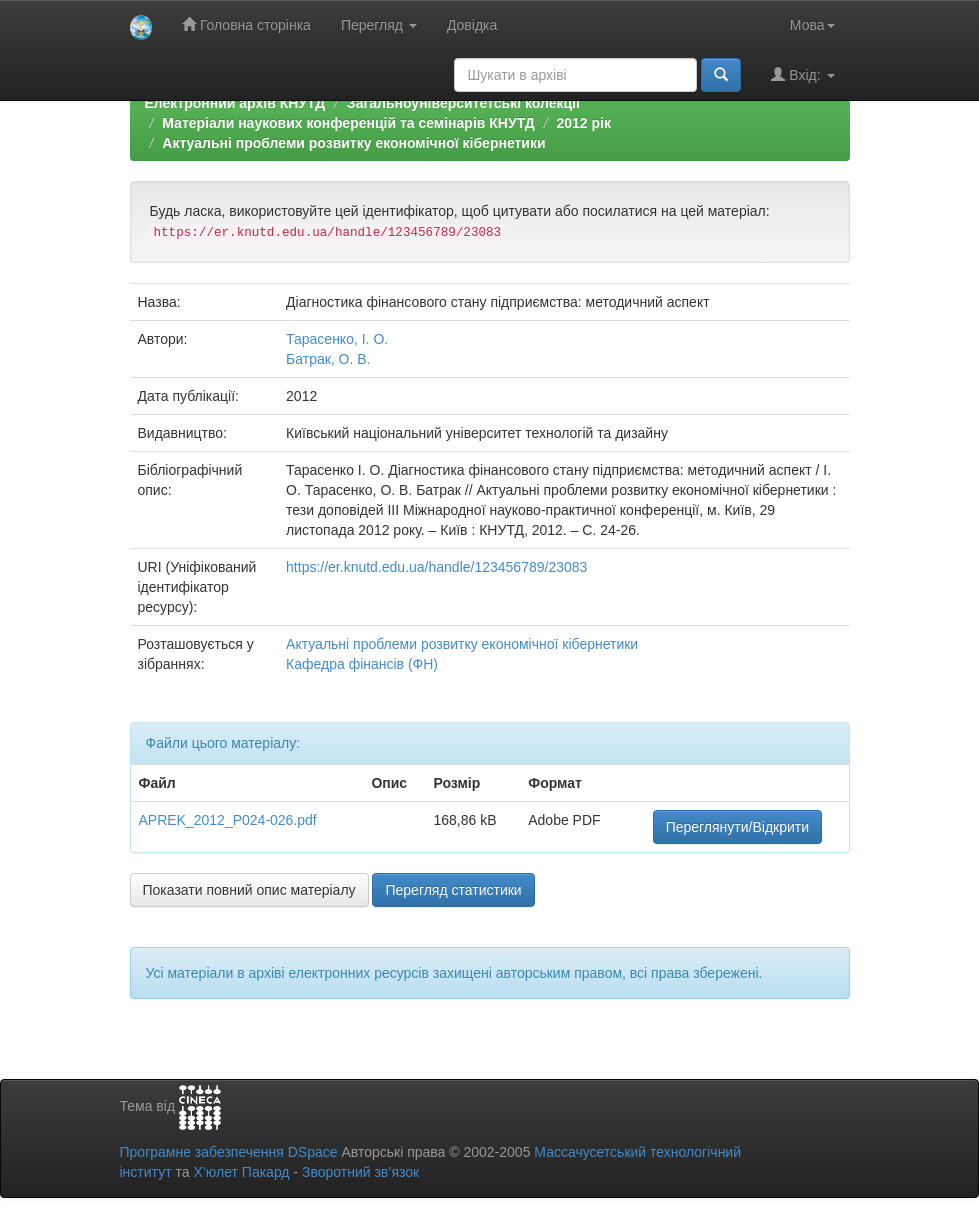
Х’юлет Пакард (241, 1172)
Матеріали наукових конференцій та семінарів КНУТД (348, 123)
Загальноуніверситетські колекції (463, 103)
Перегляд (379, 25)
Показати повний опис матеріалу (249, 890)
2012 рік (583, 123)
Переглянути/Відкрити (737, 827)
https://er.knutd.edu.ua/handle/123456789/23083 (436, 567)
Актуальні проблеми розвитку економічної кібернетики (353, 143)
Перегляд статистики (453, 890)
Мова (812, 25)
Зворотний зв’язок (360, 1172)
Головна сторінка (246, 24)
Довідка (472, 25)
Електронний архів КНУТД (235, 103)
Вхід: (802, 74)
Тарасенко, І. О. (337, 339)
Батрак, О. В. (328, 359)
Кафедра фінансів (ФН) (362, 664)
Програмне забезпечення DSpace (229, 1152)
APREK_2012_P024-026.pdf (228, 820)
